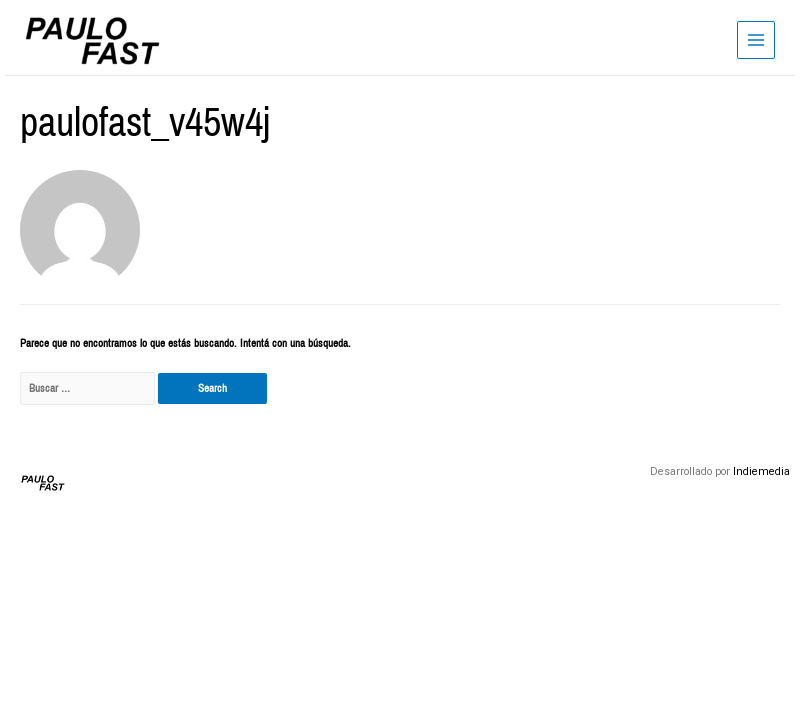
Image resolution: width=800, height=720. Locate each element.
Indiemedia (761, 471)
